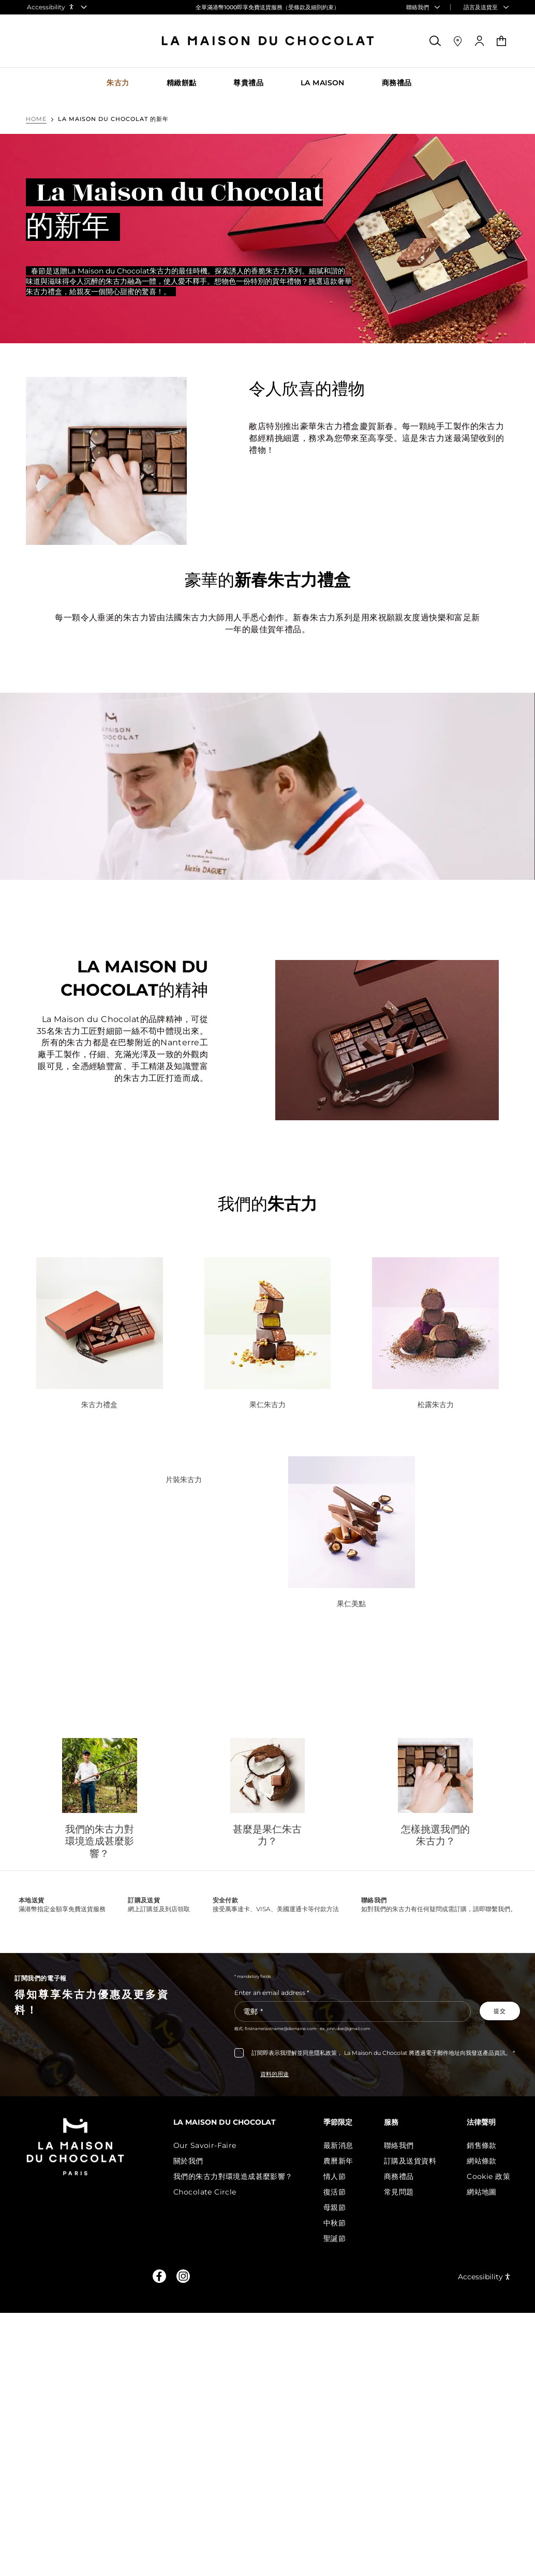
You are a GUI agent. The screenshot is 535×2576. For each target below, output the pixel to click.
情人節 (334, 2176)
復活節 (334, 2192)
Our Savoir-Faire (204, 2145)
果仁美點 (351, 1603)
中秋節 (334, 2223)
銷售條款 (482, 2145)
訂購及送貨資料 (410, 2161)
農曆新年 (338, 2161)
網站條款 (482, 2161)
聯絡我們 (399, 2145)
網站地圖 (482, 2192)
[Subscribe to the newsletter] (500, 2011)
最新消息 (338, 2145)
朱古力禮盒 (99, 1404)
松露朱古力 (436, 1404)
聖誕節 (334, 2238)
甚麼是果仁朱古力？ (267, 1835)
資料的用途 (274, 2074)
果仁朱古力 (267, 1404)
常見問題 (399, 2192)
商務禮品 (399, 2176)
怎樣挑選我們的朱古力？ (435, 1835)
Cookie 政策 (488, 2176)
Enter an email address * (271, 1992)
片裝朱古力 (184, 1479)
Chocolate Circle (204, 2192)
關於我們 (188, 2161)
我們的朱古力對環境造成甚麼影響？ (99, 1841)
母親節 (334, 2207)
